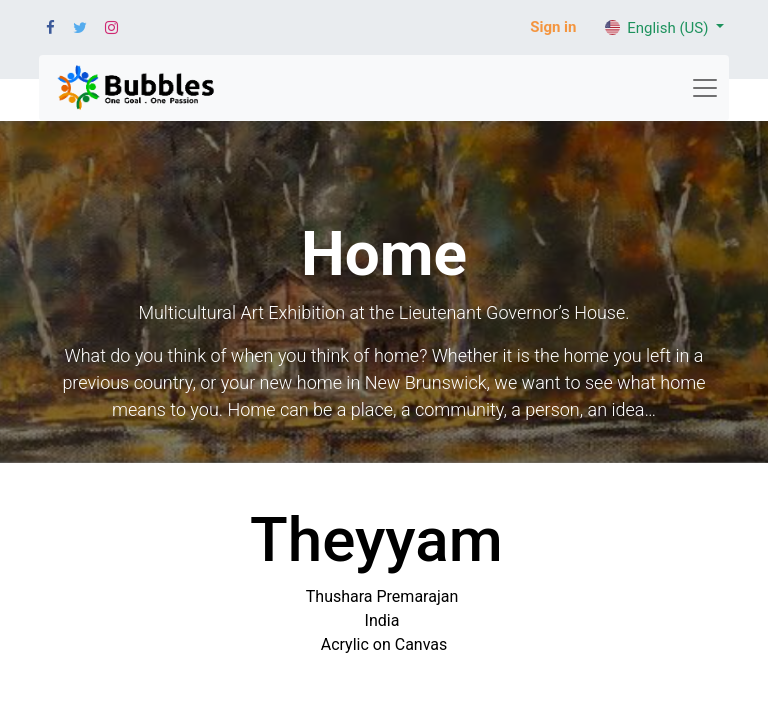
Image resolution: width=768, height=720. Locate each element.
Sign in (553, 27)
